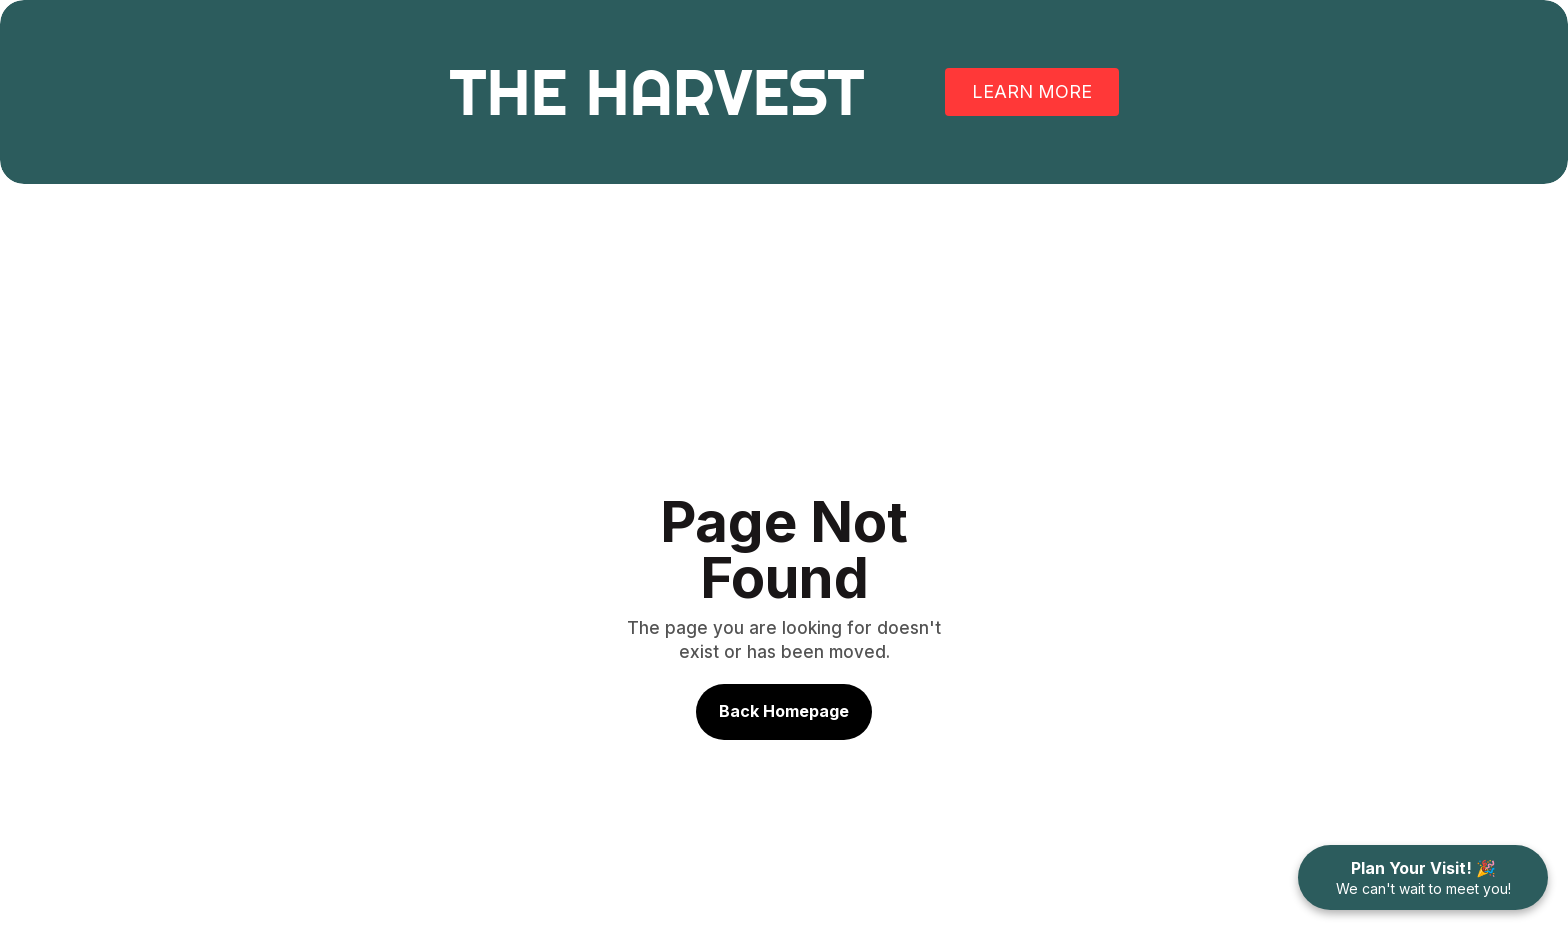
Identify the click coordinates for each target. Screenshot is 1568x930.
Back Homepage (784, 711)
